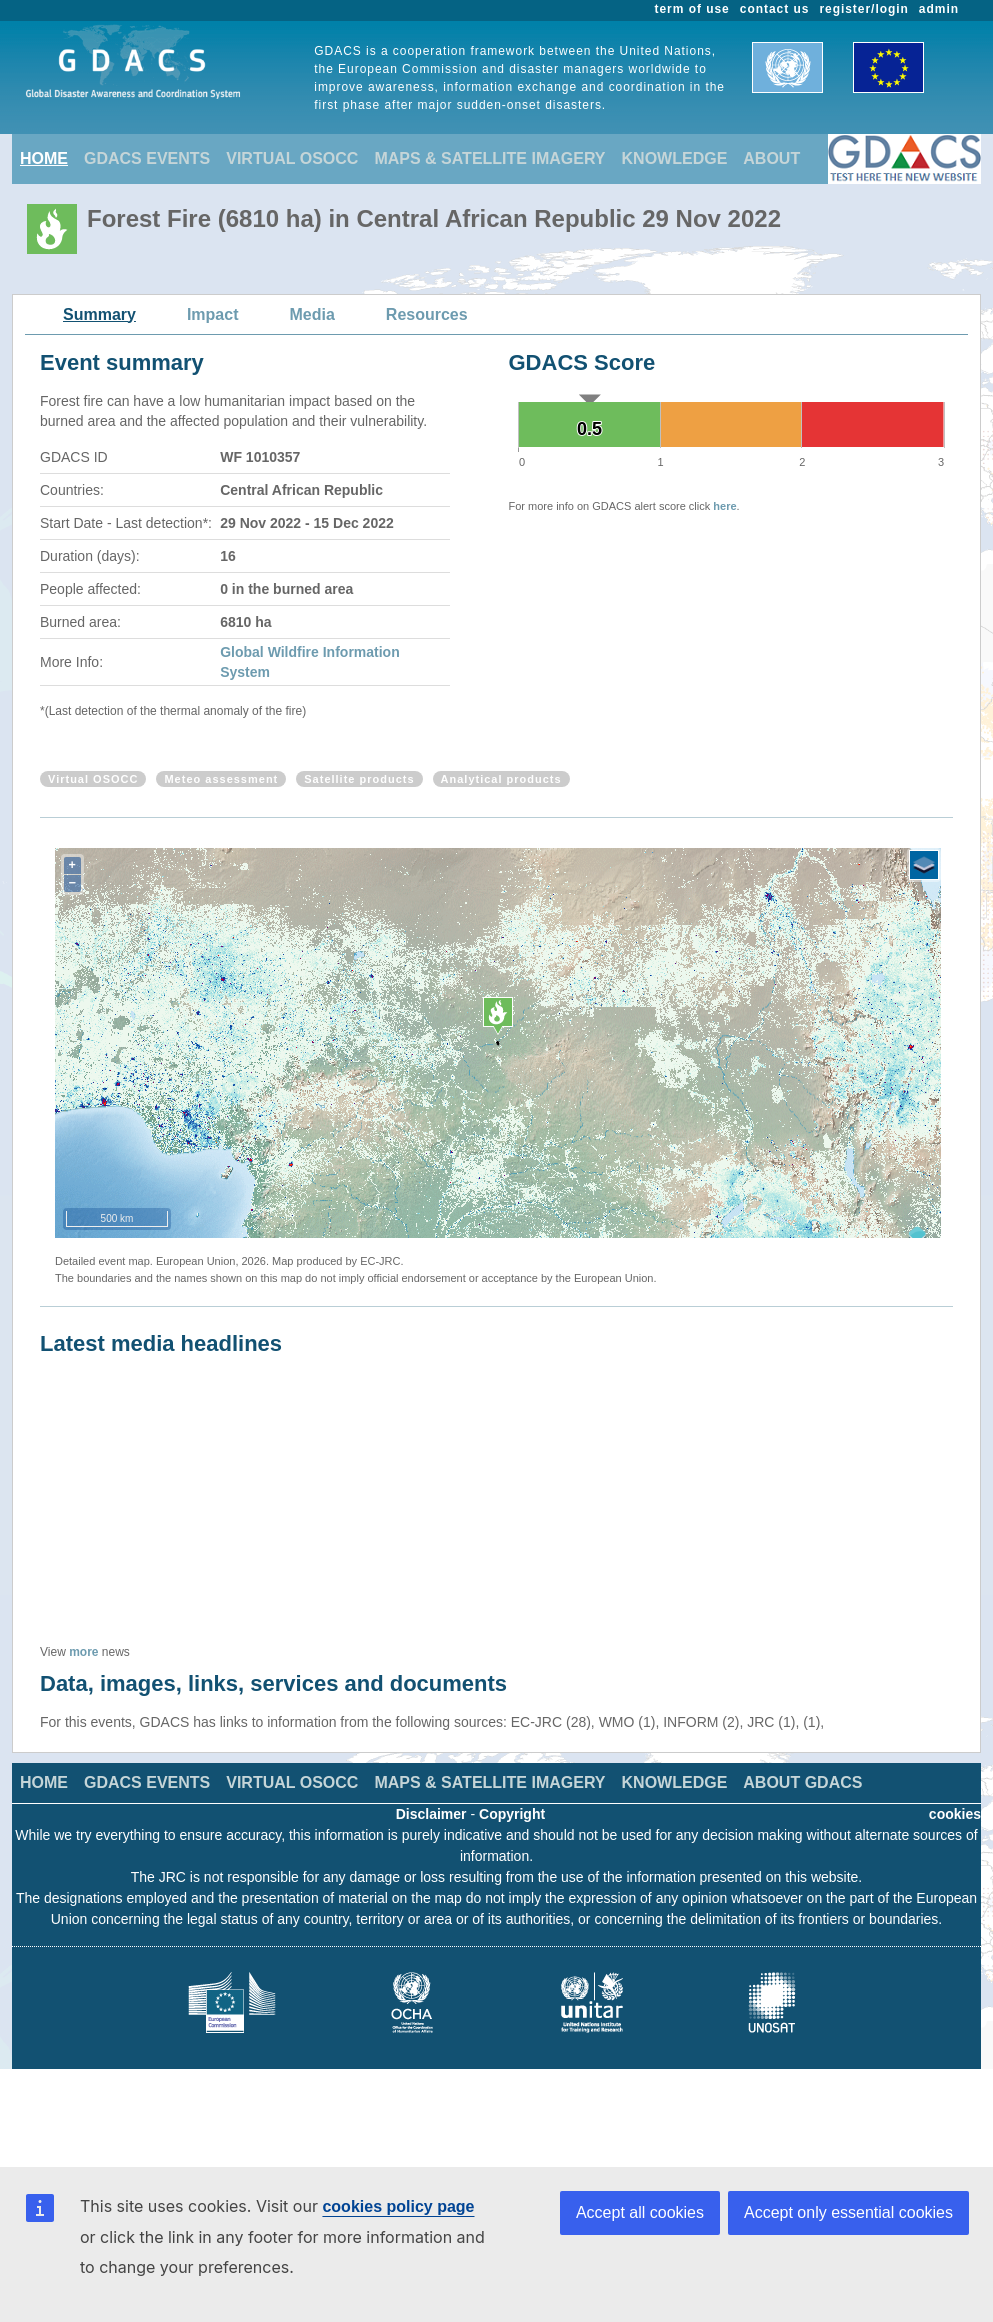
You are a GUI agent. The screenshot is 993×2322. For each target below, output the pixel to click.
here (724, 506)
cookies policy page (398, 2206)
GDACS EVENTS (147, 158)
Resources (427, 314)
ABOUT (771, 158)
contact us (775, 9)
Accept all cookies (640, 2212)
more (83, 1652)
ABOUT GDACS (802, 1782)
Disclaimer (431, 1814)
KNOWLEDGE (675, 158)
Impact (213, 314)
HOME (44, 158)
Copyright (512, 1814)
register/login (863, 9)
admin (939, 9)
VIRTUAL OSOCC (292, 158)
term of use (692, 9)
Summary (99, 314)
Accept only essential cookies (848, 2212)
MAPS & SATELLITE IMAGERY (489, 158)
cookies (955, 1814)
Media (312, 314)
